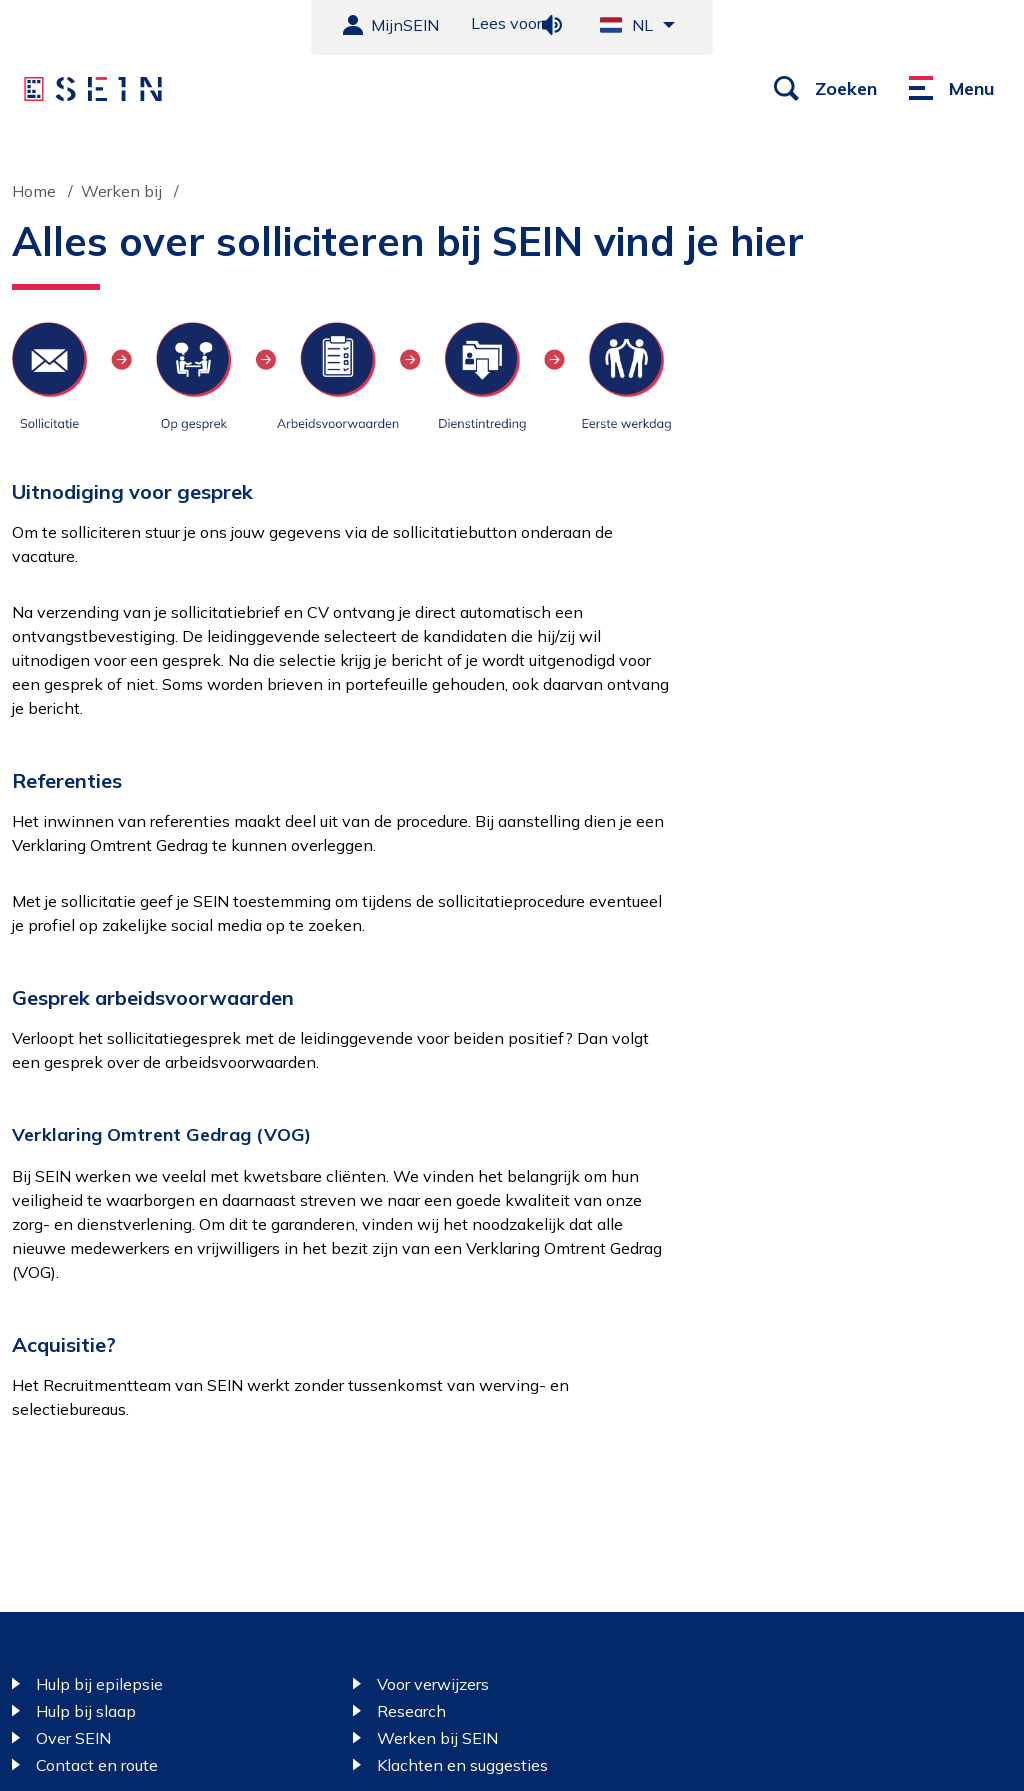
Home (34, 191)
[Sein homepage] (93, 89)
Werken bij (121, 191)
